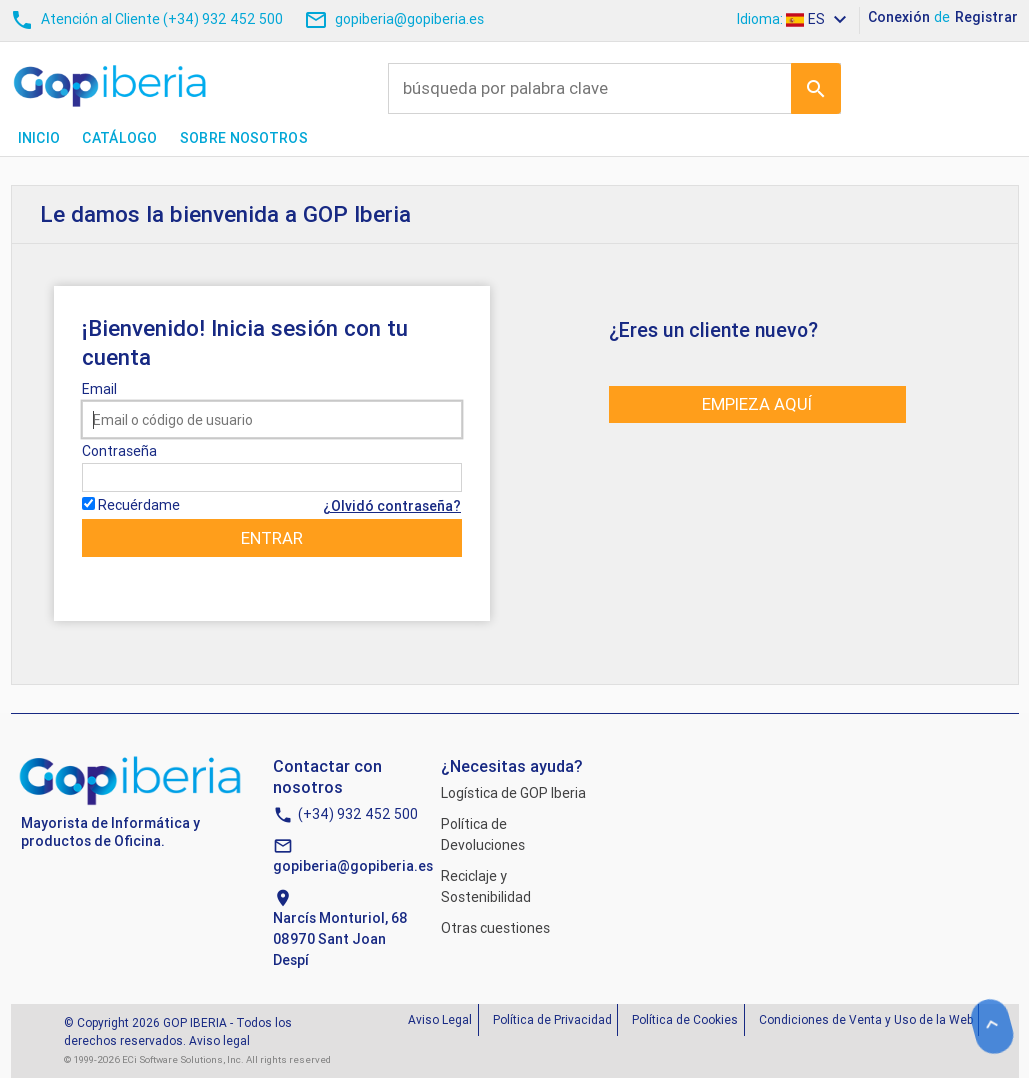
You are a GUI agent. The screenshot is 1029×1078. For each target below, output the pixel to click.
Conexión (899, 17)
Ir (816, 88)
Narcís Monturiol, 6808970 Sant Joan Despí (340, 939)
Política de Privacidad (552, 1019)
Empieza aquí (757, 404)
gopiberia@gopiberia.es (353, 866)
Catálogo (119, 138)
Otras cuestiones (495, 928)
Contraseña (119, 451)
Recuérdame (139, 505)
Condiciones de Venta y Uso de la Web (866, 1019)
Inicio (39, 138)
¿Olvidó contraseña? (392, 506)
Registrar (986, 17)
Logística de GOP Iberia (513, 793)
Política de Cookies (685, 1019)
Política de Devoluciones (483, 834)
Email (99, 389)
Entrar (272, 538)
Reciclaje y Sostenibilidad (486, 886)
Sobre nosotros (244, 138)
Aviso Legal (440, 1019)
